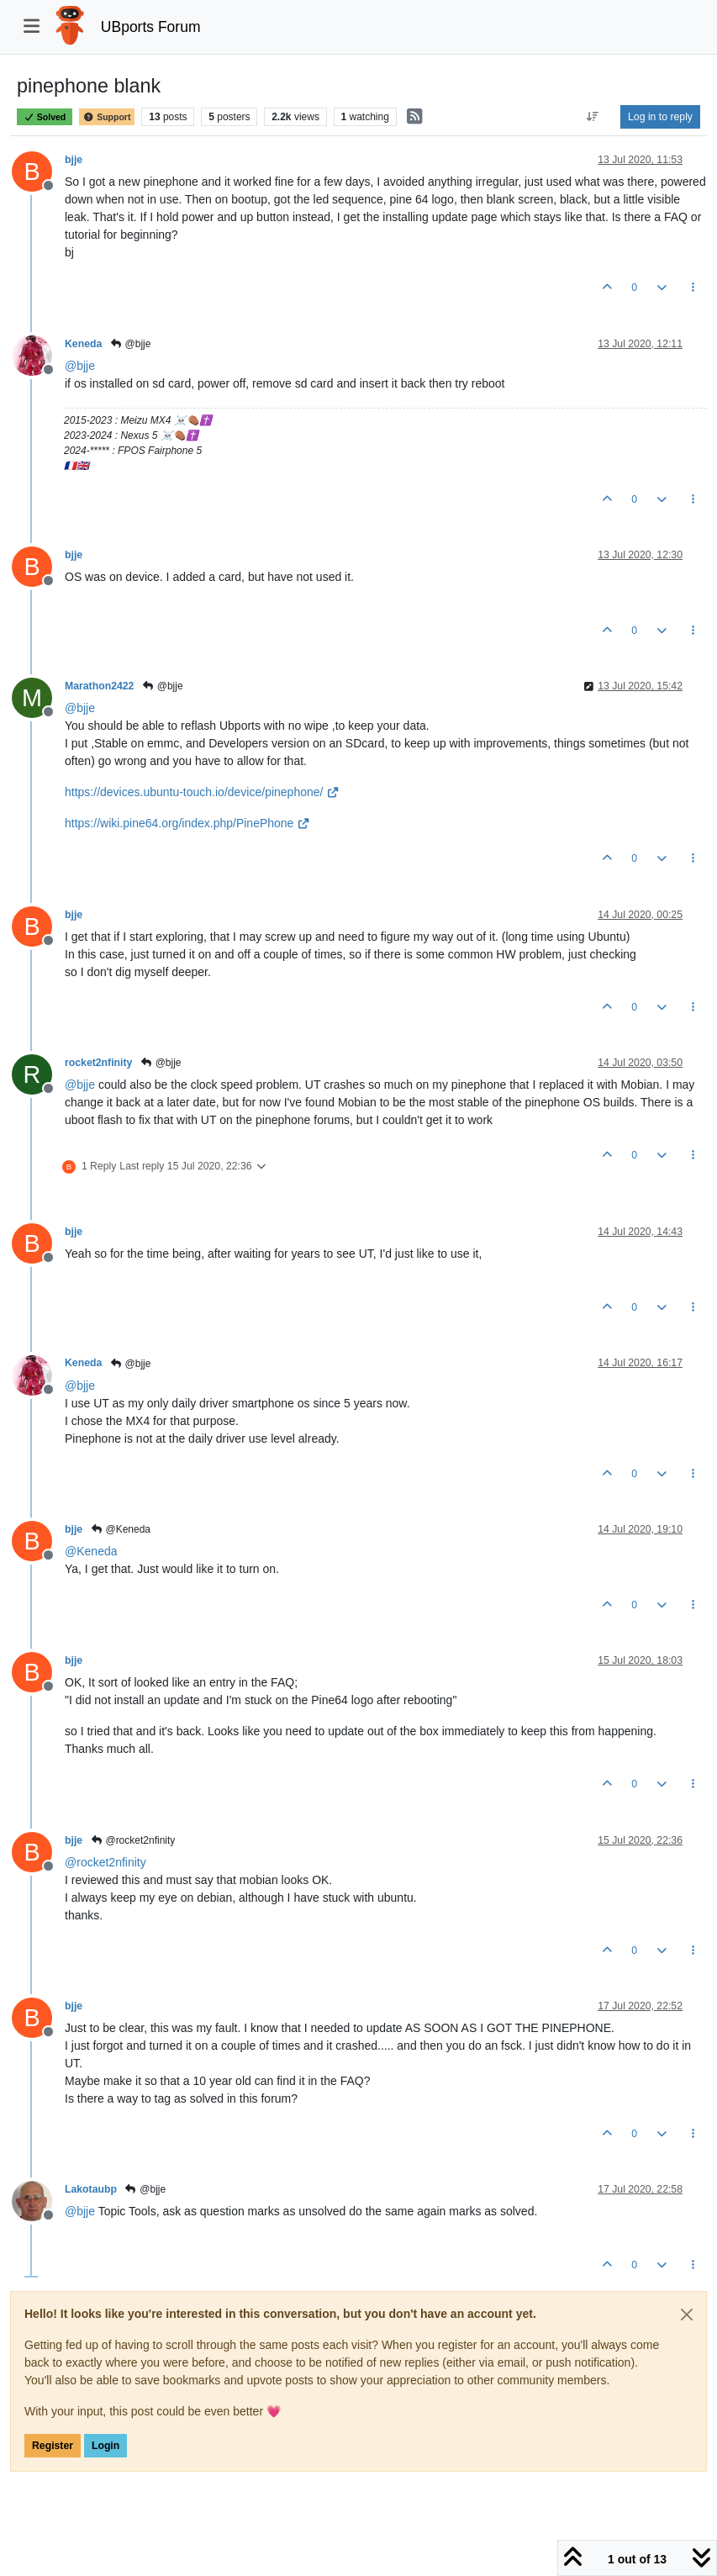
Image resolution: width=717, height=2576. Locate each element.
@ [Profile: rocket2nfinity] (105, 1862)
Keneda (83, 344)
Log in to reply (660, 117)
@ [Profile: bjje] (80, 365)
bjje (73, 160)
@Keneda (120, 1529)
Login (105, 2446)
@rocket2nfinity (132, 1840)
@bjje (129, 344)
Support (106, 117)
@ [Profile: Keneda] (91, 1551)
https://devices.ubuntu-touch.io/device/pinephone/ (202, 792)
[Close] (686, 2314)
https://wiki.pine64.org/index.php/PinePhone (187, 823)
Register (52, 2446)
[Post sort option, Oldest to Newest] (593, 117)
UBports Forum (151, 26)
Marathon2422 (99, 686)
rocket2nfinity (98, 1063)
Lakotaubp (91, 2189)
